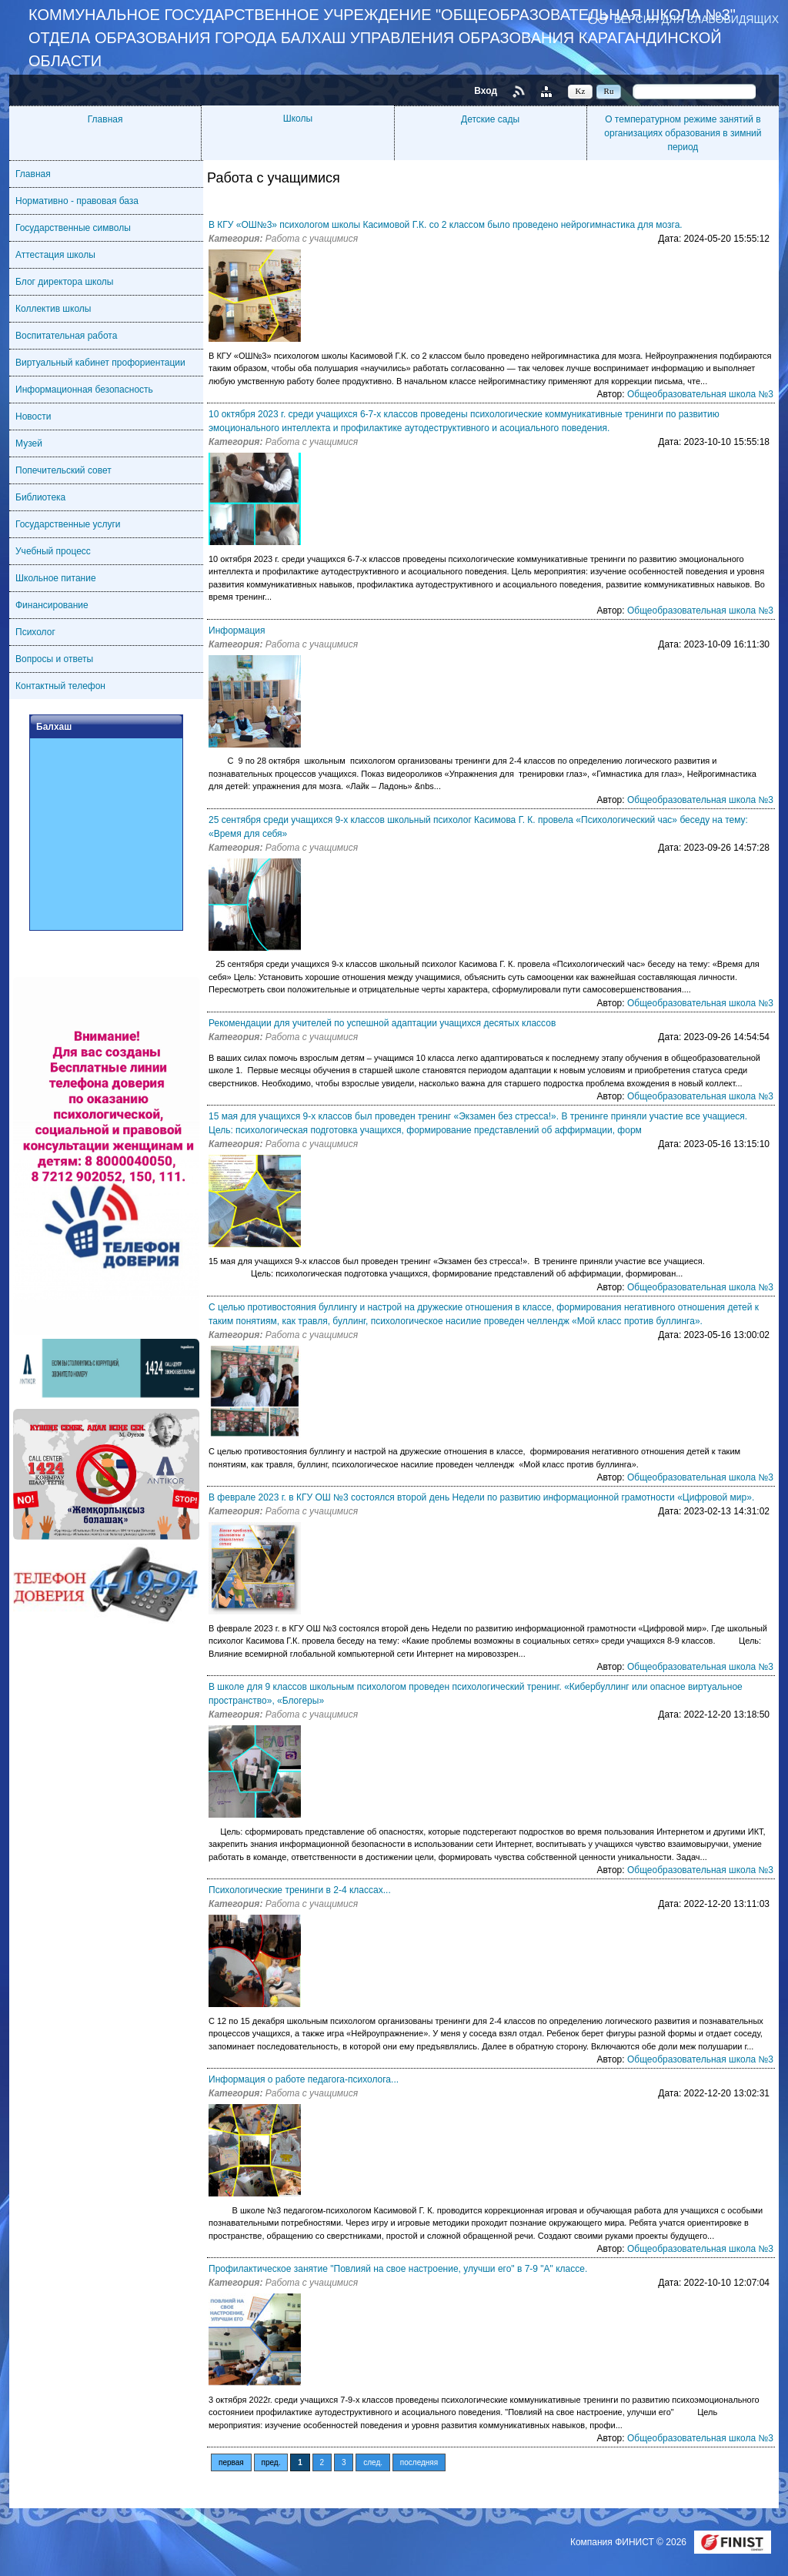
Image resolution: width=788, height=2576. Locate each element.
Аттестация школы (55, 254)
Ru (609, 90)
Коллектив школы (53, 308)
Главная (105, 119)
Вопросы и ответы (54, 659)
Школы (297, 118)
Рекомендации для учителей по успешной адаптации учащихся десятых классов (382, 1023)
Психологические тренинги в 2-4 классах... (300, 1890)
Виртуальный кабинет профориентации (100, 362)
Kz (581, 90)
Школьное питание (55, 578)
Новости (33, 416)
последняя (419, 2462)
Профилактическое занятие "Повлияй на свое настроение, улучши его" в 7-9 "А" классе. (398, 2268)
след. (372, 2462)
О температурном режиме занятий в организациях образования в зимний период (682, 133)
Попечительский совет (63, 470)
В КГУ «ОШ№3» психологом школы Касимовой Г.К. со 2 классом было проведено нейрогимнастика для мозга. (446, 224)
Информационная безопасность (84, 389)
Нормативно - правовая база (77, 201)
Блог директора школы (64, 281)
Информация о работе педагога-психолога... (304, 2079)
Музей (28, 443)
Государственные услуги (68, 524)
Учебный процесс (53, 551)
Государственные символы (73, 227)
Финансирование (51, 605)
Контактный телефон (60, 686)
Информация (237, 630)
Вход (485, 90)
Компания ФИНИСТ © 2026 (629, 2542)
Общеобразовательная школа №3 (700, 394)
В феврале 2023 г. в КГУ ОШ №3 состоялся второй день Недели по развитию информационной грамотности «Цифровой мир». (481, 1497)
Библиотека (40, 497)
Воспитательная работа (66, 335)
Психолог (35, 632)
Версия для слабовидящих (696, 19)
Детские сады (490, 119)
